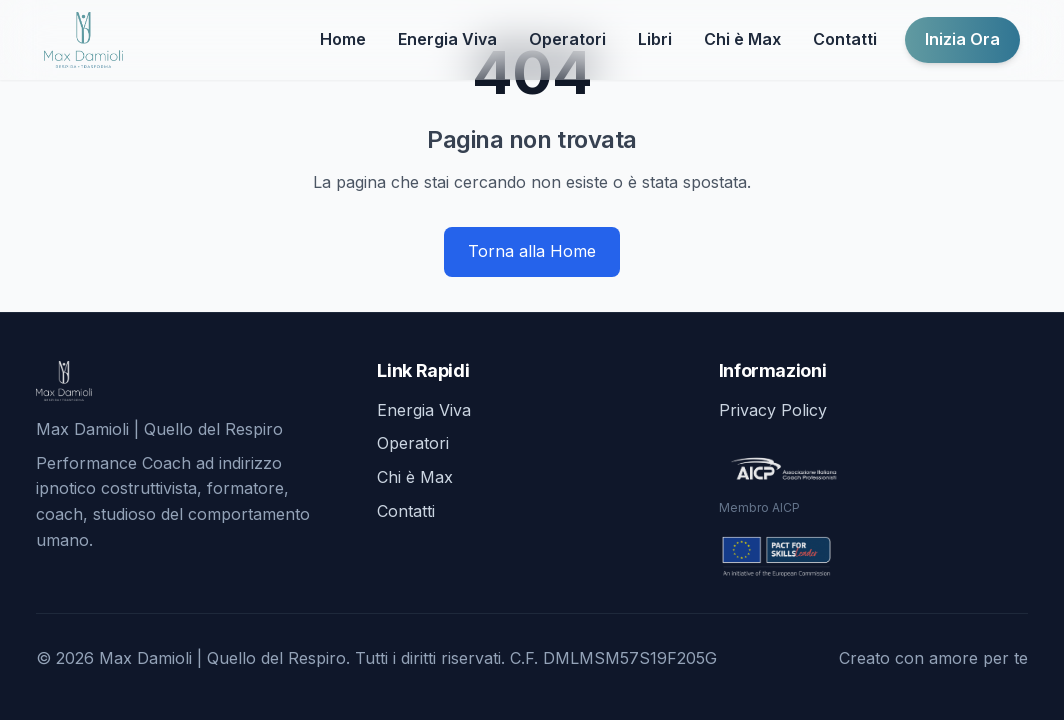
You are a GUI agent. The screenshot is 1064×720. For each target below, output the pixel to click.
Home (343, 39)
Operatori (567, 39)
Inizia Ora (962, 39)
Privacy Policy (773, 410)
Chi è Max (742, 39)
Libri (655, 39)
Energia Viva (447, 39)
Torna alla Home (532, 251)
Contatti (845, 39)
